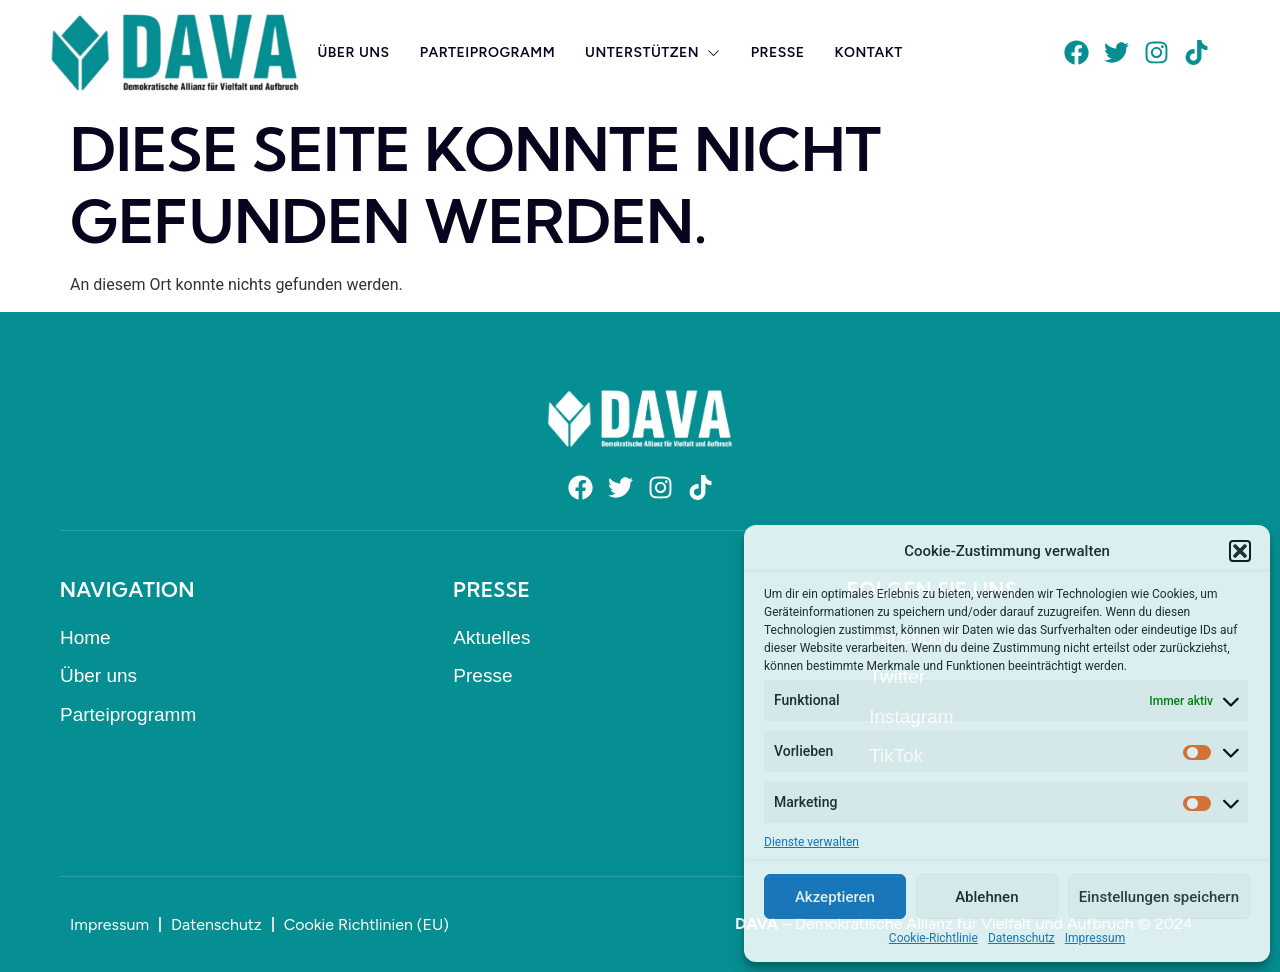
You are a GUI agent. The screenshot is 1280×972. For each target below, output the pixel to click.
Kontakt (869, 52)
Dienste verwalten (811, 842)
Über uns (353, 52)
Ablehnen (986, 897)
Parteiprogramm (487, 52)
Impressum (1095, 938)
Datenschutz (1021, 938)
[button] (1240, 551)
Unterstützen (653, 52)
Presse (778, 52)
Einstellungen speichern (1159, 897)
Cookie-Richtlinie (933, 938)
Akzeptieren (835, 897)
